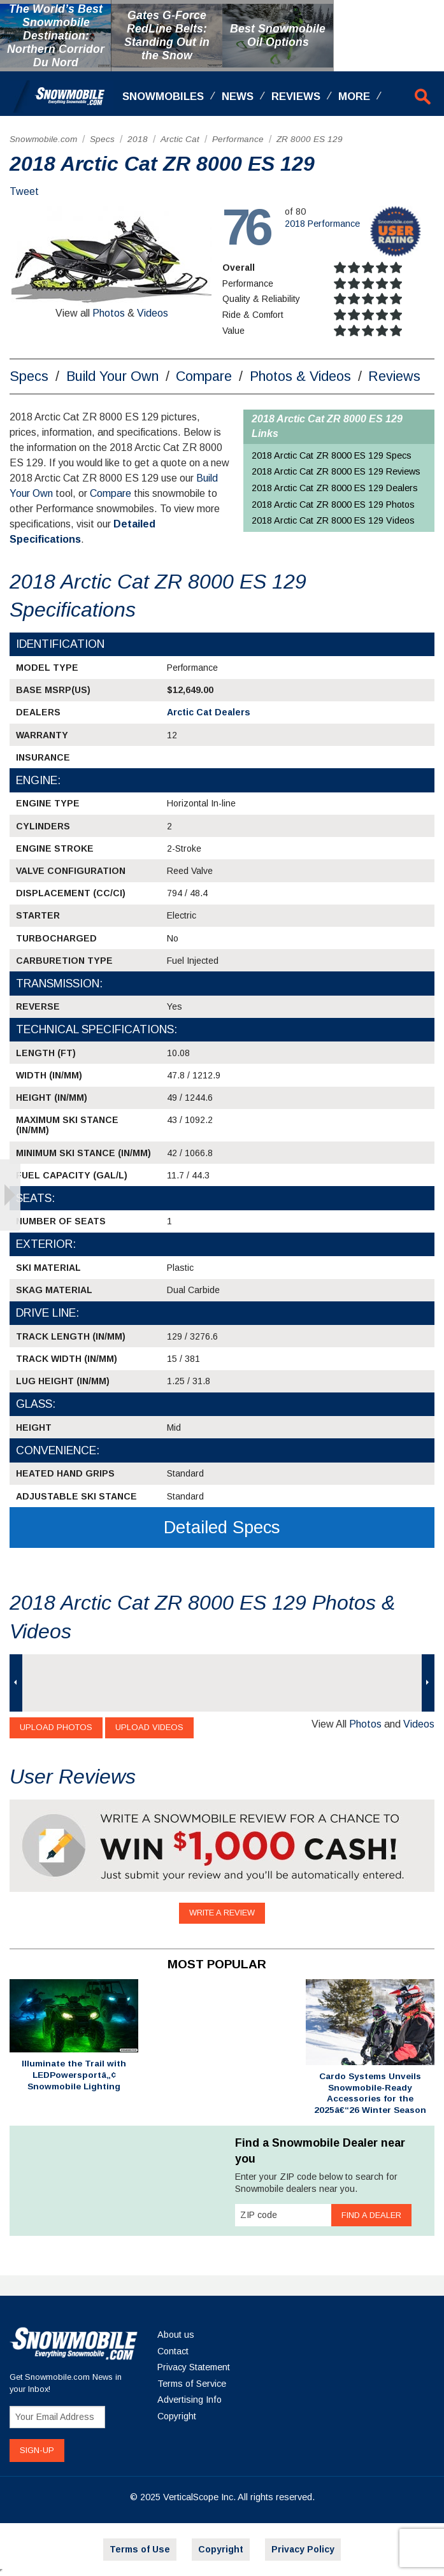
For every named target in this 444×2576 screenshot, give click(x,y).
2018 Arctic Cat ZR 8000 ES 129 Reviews (336, 471)
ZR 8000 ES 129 (309, 139)
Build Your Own (112, 376)
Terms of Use (140, 2549)
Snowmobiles (163, 96)
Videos (152, 313)
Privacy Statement (193, 2367)
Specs (102, 139)
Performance (238, 139)
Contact (173, 2351)
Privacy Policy (302, 2549)
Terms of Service (191, 2384)
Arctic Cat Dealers (208, 712)
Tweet (24, 191)
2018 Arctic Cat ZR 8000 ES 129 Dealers (335, 488)
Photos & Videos (300, 376)
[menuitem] (43, 139)
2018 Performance (322, 223)
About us (175, 2334)
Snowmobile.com (43, 139)
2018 (137, 139)
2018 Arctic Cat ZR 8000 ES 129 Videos (333, 520)
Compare (204, 376)
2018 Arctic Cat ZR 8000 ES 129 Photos (333, 504)
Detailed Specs (222, 1527)
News (238, 96)
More (354, 96)
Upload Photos (56, 1727)
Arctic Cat (180, 139)
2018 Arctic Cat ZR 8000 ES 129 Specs (332, 455)
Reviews (295, 96)
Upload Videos (149, 1727)
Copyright (176, 2416)
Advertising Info (189, 2399)
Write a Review (222, 1912)
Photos (108, 313)
